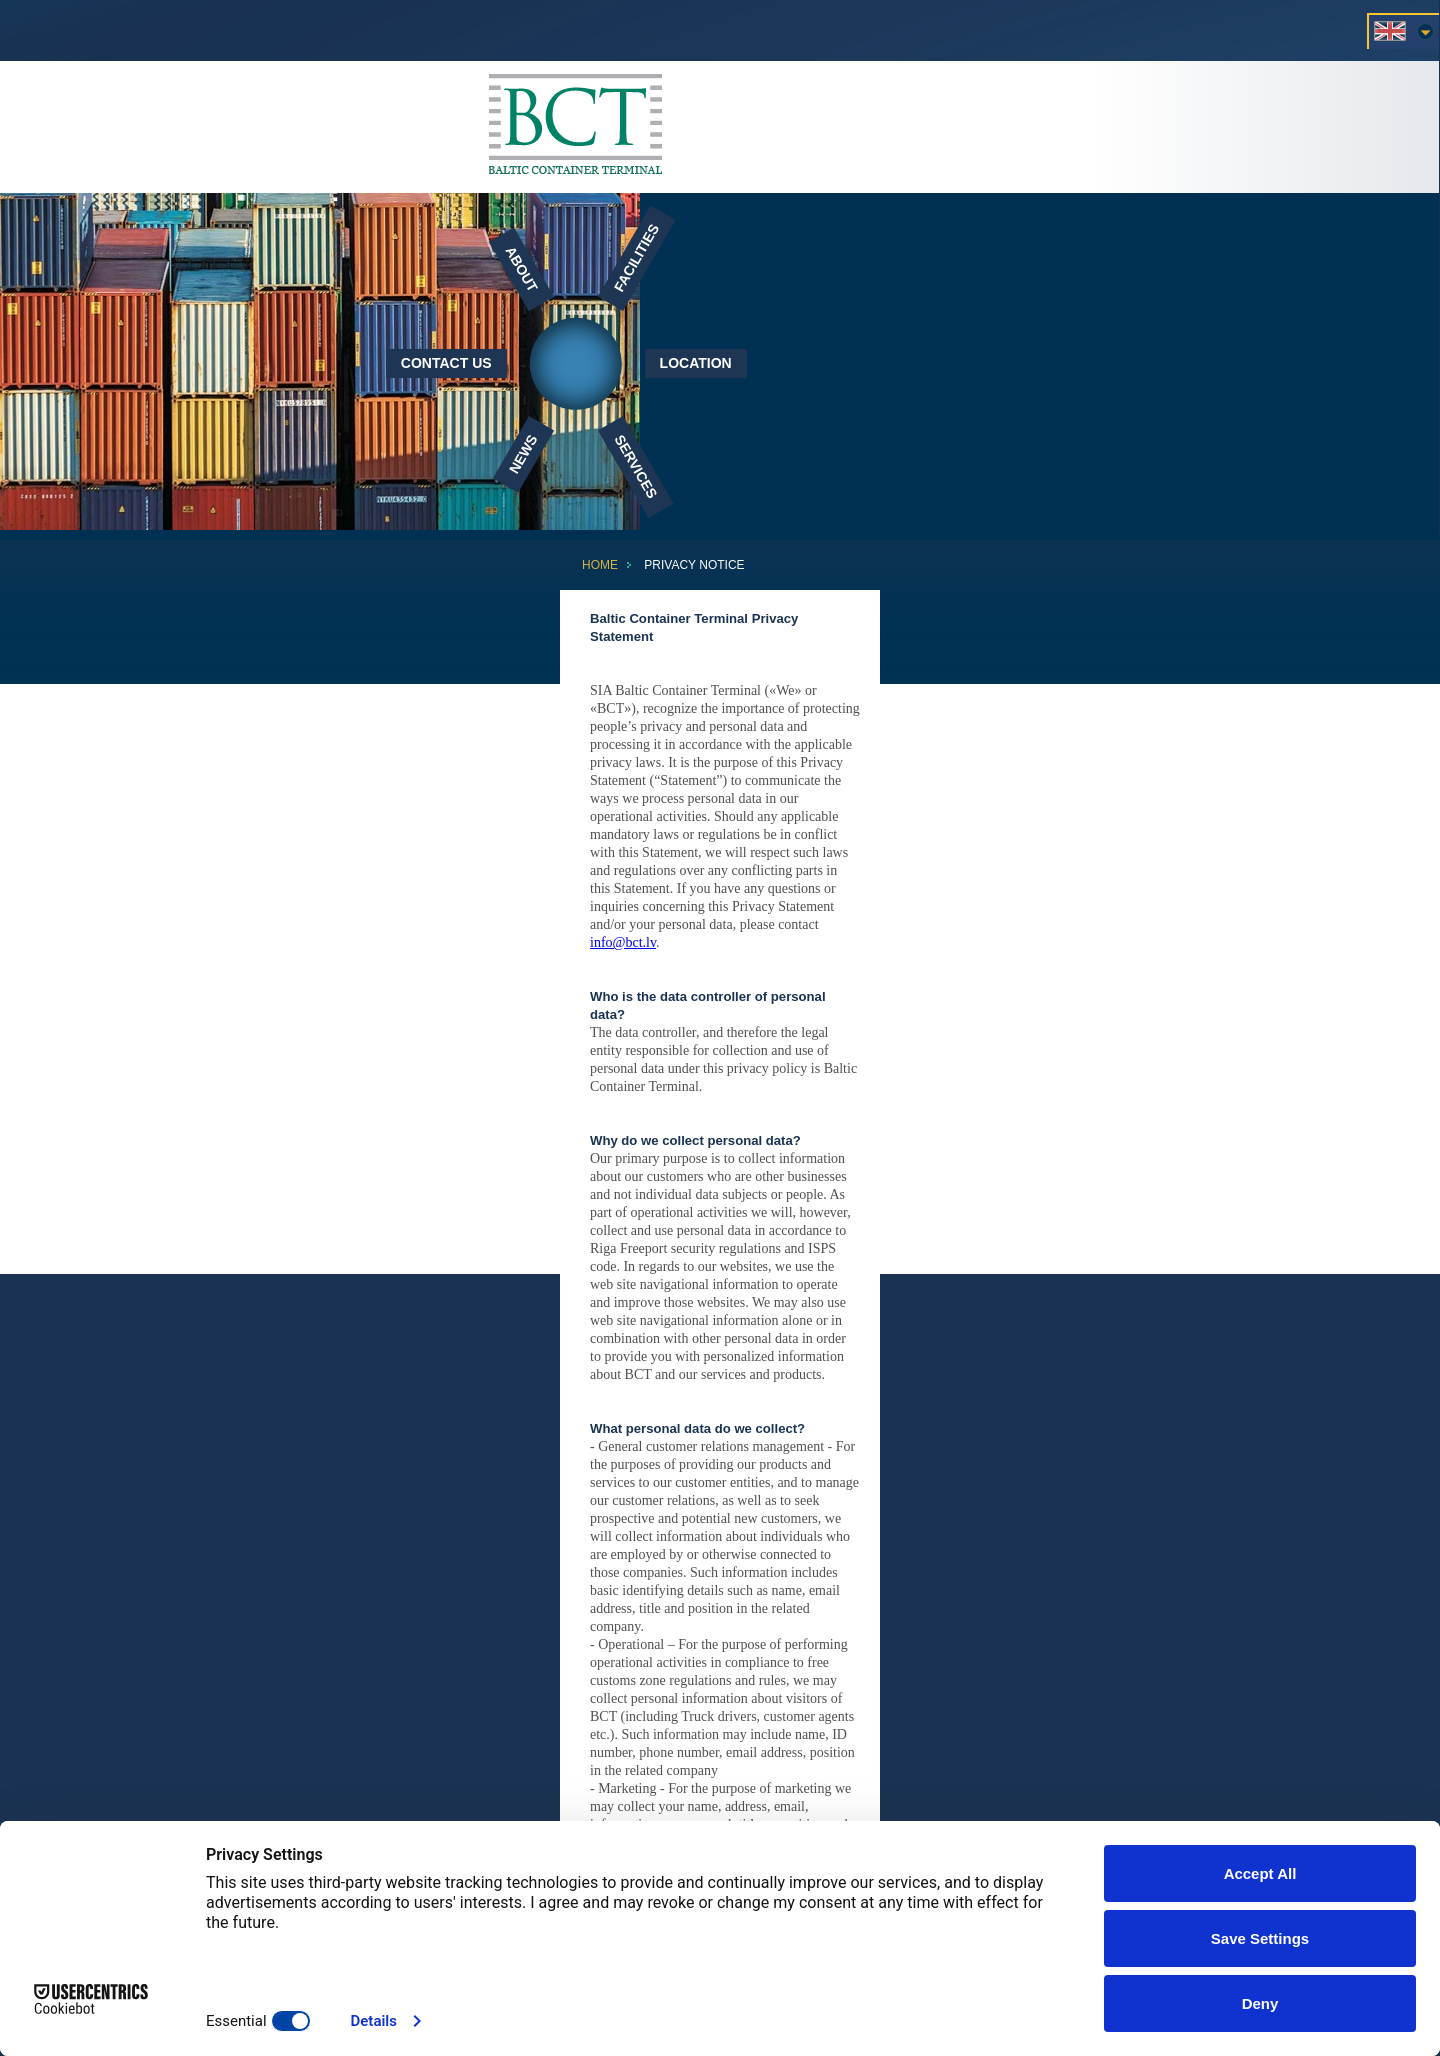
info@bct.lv (623, 942)
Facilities (636, 257)
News (522, 454)
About (521, 268)
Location (696, 363)
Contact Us (446, 363)
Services (635, 466)
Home (600, 565)
